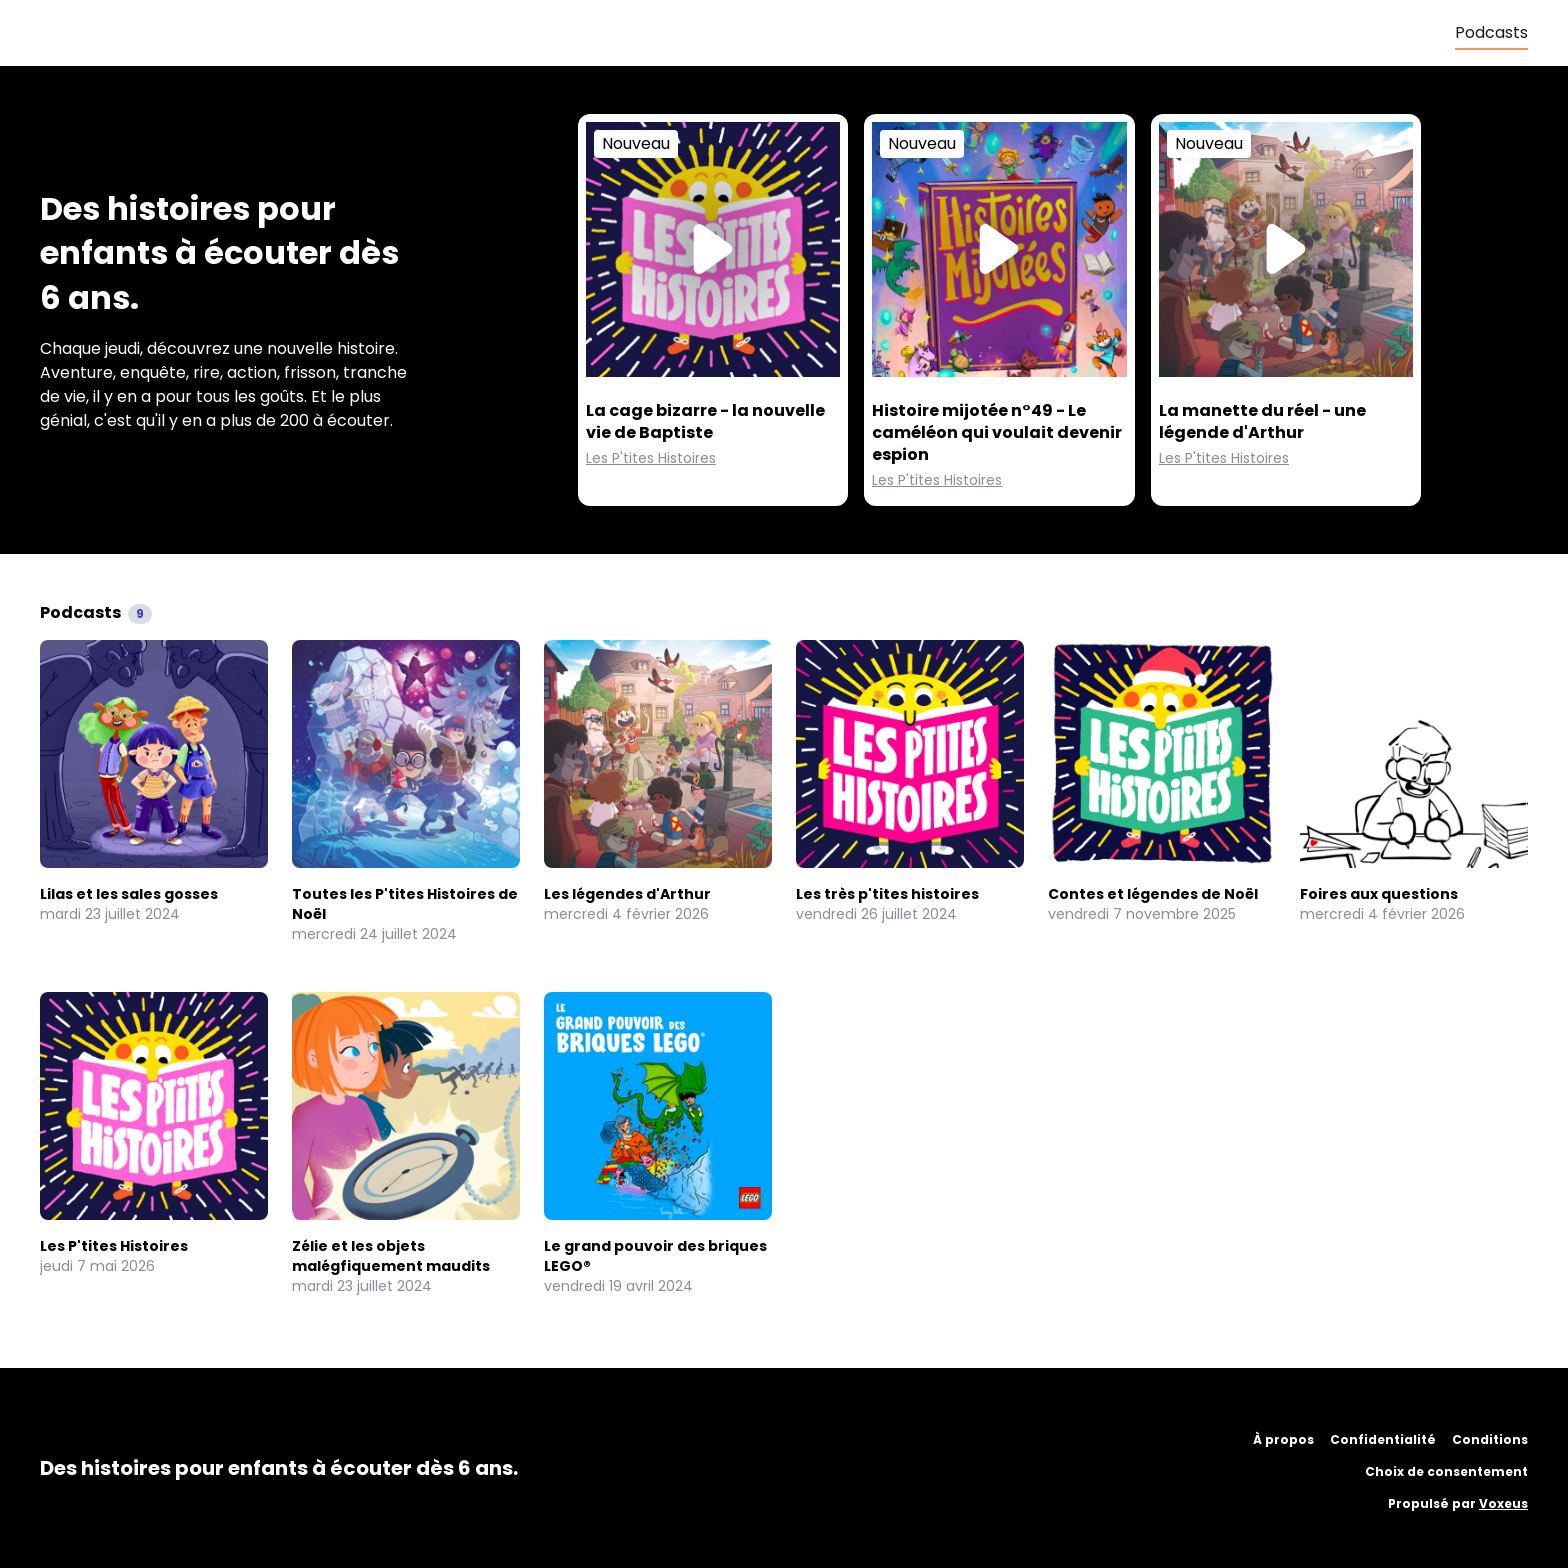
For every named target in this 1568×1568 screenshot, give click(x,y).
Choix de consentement (1446, 1471)
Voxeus (1503, 1503)
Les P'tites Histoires (651, 458)
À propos (1283, 1439)
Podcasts (1491, 32)
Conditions (1490, 1439)
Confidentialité (1383, 1439)
